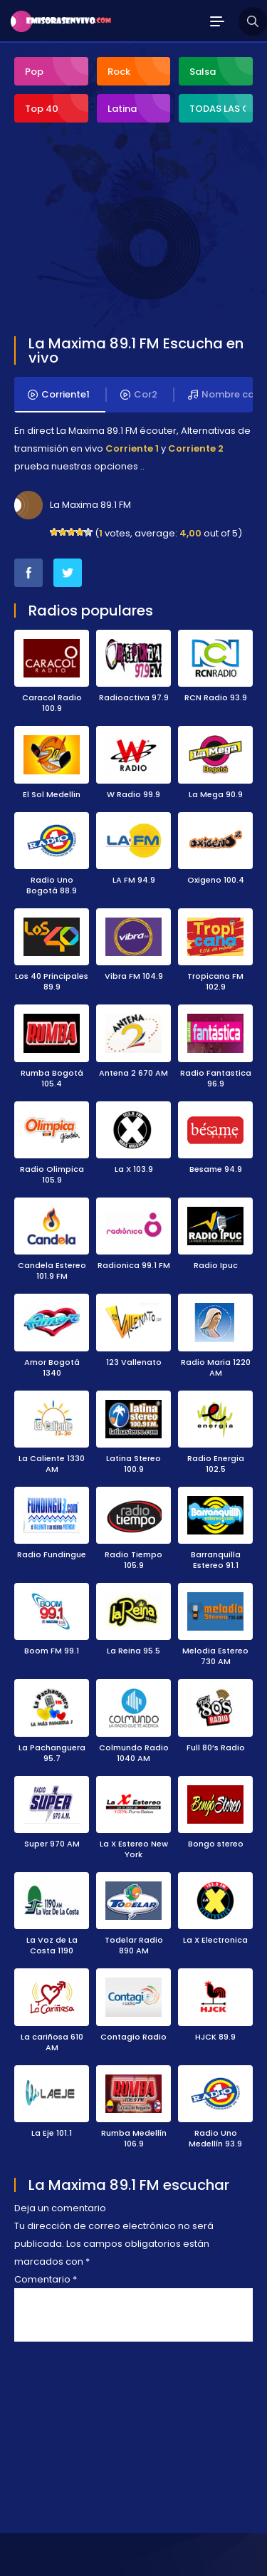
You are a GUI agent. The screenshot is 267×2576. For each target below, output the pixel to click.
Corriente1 (59, 394)
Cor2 (138, 394)
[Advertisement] (121, 231)
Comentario (45, 2279)
